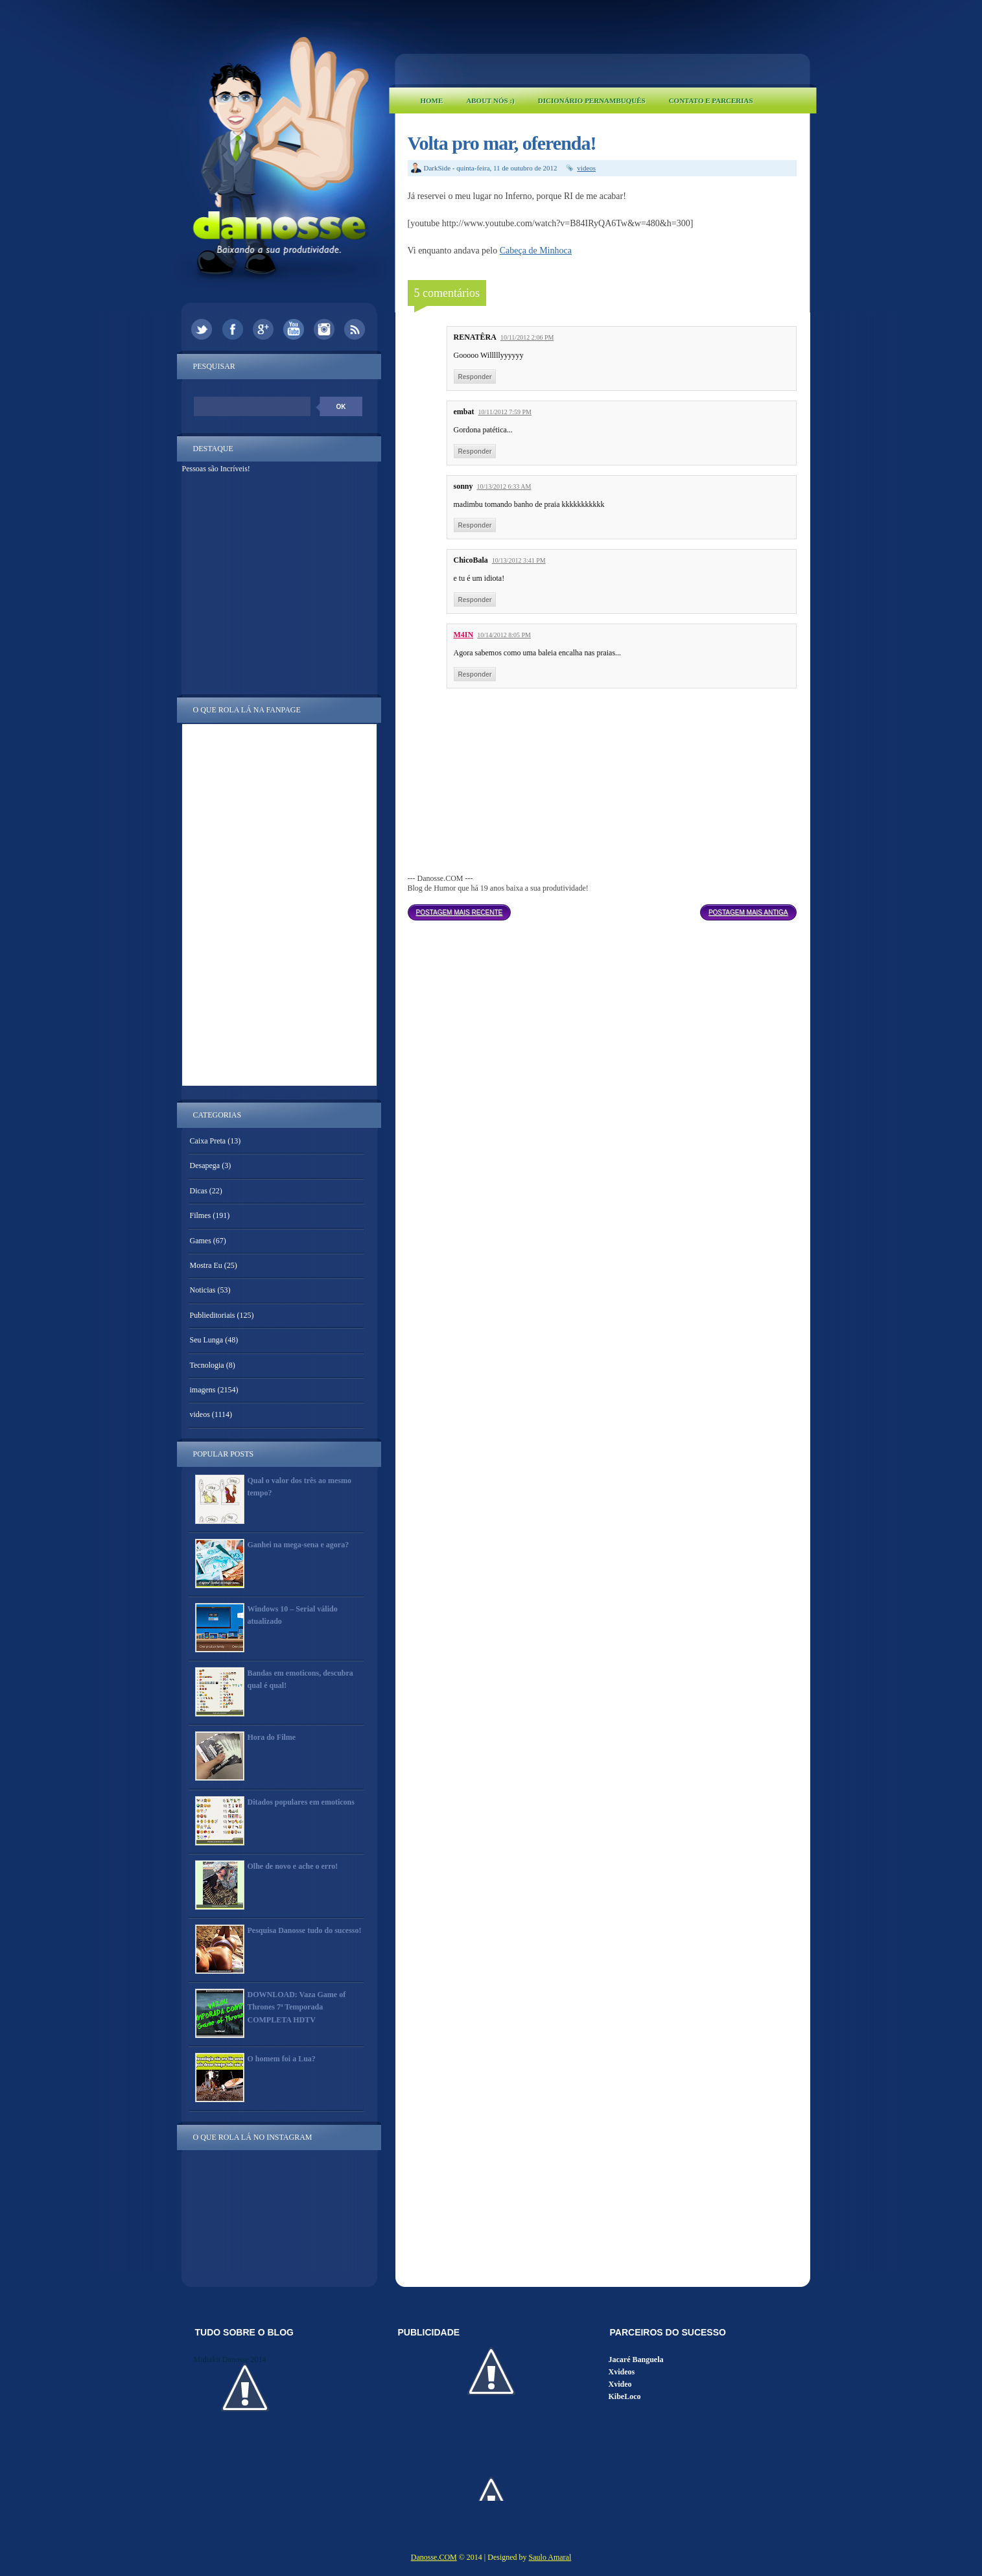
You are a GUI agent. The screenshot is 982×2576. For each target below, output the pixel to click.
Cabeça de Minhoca (536, 250)
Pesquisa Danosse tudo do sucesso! (305, 1930)
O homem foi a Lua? (282, 2058)
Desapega (205, 1165)
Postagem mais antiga (748, 912)
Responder (475, 377)
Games (200, 1240)
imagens (203, 1389)
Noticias (203, 1289)
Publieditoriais (212, 1315)
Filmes (200, 1215)
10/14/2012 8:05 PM (504, 634)
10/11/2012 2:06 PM (527, 337)
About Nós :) (490, 100)
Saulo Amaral (550, 2557)
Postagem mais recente (459, 912)
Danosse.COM (434, 2557)
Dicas (198, 1190)
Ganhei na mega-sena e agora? (298, 1544)
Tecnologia (207, 1365)
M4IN (464, 634)
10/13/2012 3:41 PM (519, 560)
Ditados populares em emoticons (301, 1802)
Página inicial (605, 908)
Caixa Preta (208, 1140)
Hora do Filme (272, 1737)
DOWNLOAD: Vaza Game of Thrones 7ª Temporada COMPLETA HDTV (297, 2007)
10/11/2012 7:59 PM (505, 412)
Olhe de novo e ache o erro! (293, 1866)
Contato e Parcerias (711, 100)
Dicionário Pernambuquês (592, 100)
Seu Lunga (207, 1339)
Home (432, 100)
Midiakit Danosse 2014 (230, 2359)
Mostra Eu (206, 1265)
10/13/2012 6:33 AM (504, 486)
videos (586, 168)
